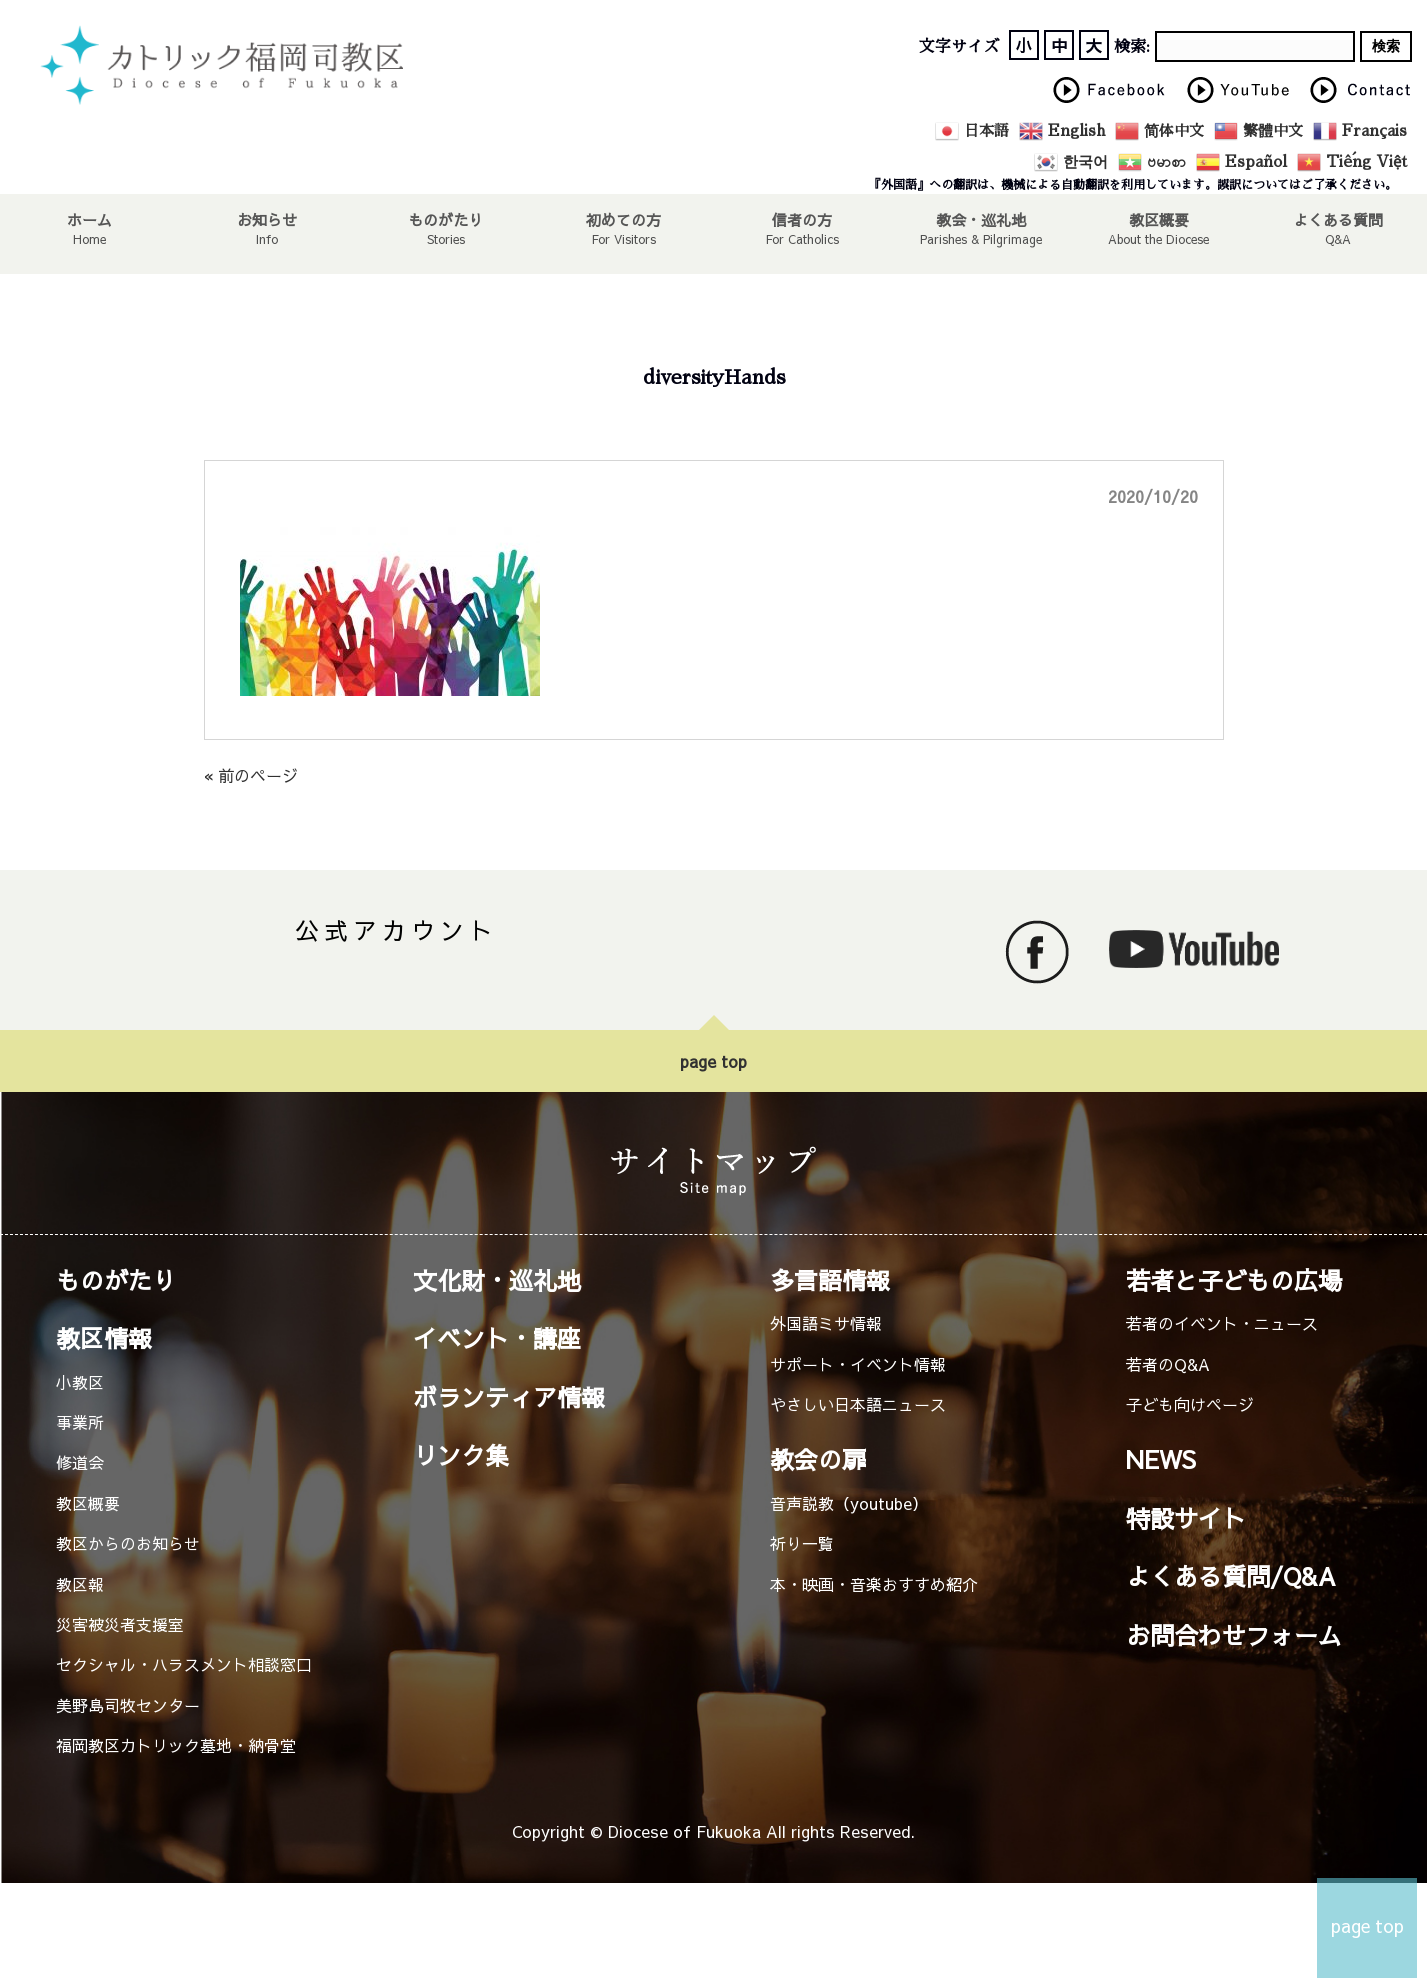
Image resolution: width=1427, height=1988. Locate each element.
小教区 (80, 1382)
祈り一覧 (802, 1543)
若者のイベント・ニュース (1222, 1323)
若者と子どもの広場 (1234, 1280)
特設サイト (1186, 1518)
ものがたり (446, 219)
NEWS (1161, 1459)
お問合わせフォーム (1234, 1635)
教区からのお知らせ (128, 1543)
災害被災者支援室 (120, 1624)
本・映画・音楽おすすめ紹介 (874, 1584)
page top (713, 1061)
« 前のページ (251, 775)
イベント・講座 (497, 1338)
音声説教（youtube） (849, 1503)
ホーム (89, 219)
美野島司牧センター (128, 1705)
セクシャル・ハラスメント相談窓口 (184, 1664)
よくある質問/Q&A (1231, 1576)
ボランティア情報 (509, 1397)
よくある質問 (1338, 219)
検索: (1132, 47)
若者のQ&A (1168, 1364)
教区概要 (88, 1503)
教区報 (80, 1584)
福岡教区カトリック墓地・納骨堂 (176, 1745)
